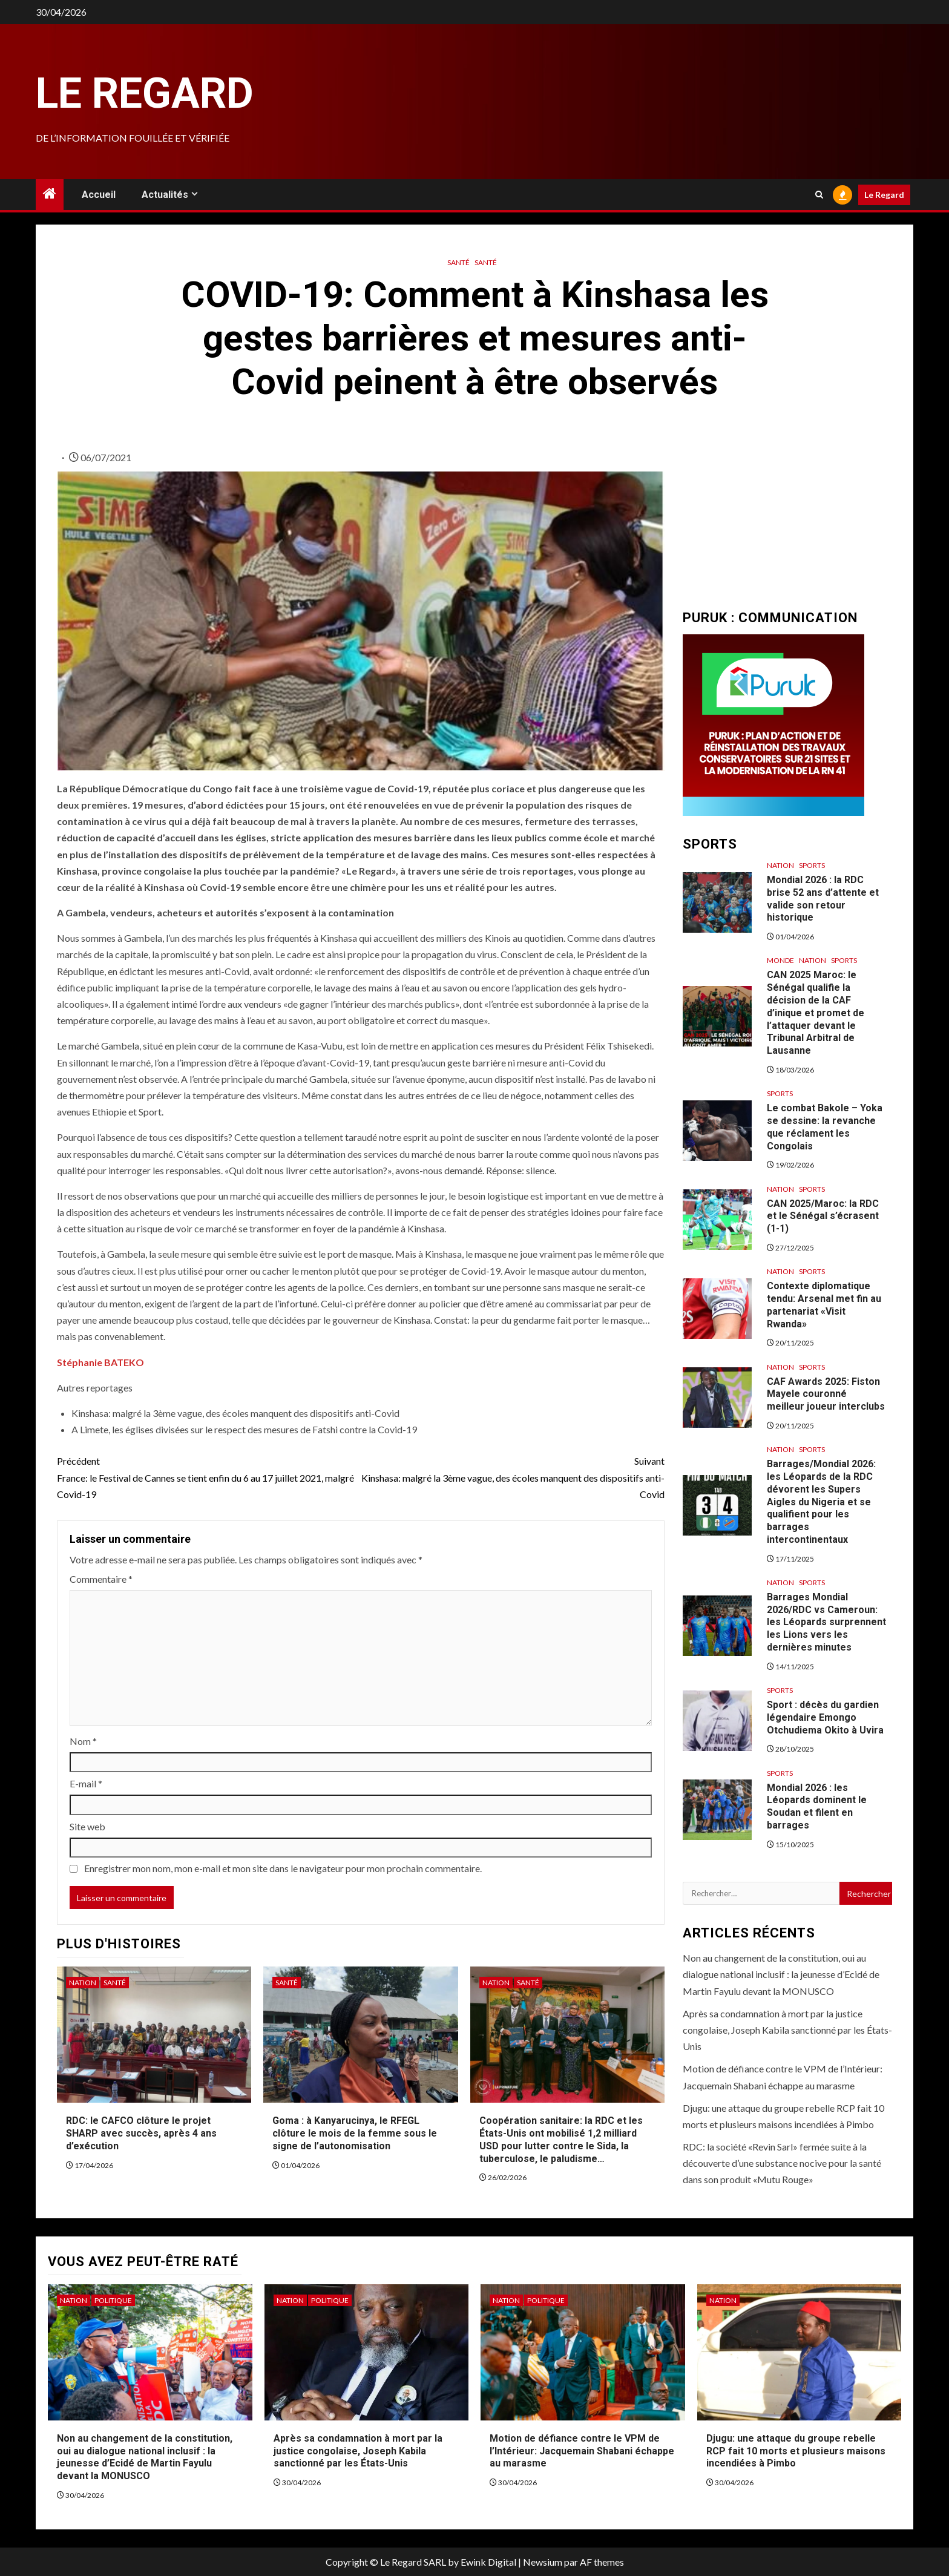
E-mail (86, 1783)
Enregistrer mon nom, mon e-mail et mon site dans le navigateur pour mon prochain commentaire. (283, 1868)
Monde (780, 960)
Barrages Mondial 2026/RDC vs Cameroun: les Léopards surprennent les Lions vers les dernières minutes (826, 1622)
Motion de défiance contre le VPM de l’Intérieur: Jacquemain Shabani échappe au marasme (582, 2451)
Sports (812, 865)
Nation (82, 1982)
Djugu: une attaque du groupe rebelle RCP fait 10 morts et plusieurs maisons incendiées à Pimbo (795, 2451)
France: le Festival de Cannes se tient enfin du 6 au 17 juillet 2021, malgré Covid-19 (209, 1476)
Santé (458, 262)
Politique (113, 2300)
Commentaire (101, 1579)
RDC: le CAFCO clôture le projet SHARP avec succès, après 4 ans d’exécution (141, 2133)
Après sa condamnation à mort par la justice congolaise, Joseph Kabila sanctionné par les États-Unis (787, 2030)
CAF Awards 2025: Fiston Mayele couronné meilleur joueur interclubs (826, 1394)
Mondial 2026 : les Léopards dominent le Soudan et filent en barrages (817, 1806)
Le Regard (145, 93)
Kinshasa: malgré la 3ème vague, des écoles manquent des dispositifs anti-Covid (513, 1476)
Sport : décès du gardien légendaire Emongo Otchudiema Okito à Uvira (825, 1717)
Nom (83, 1741)
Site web (87, 1826)
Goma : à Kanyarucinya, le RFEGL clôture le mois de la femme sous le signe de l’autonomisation (354, 2133)
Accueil (99, 194)
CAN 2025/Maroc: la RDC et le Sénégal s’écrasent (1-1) (823, 1216)
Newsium (542, 2562)
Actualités (165, 194)
